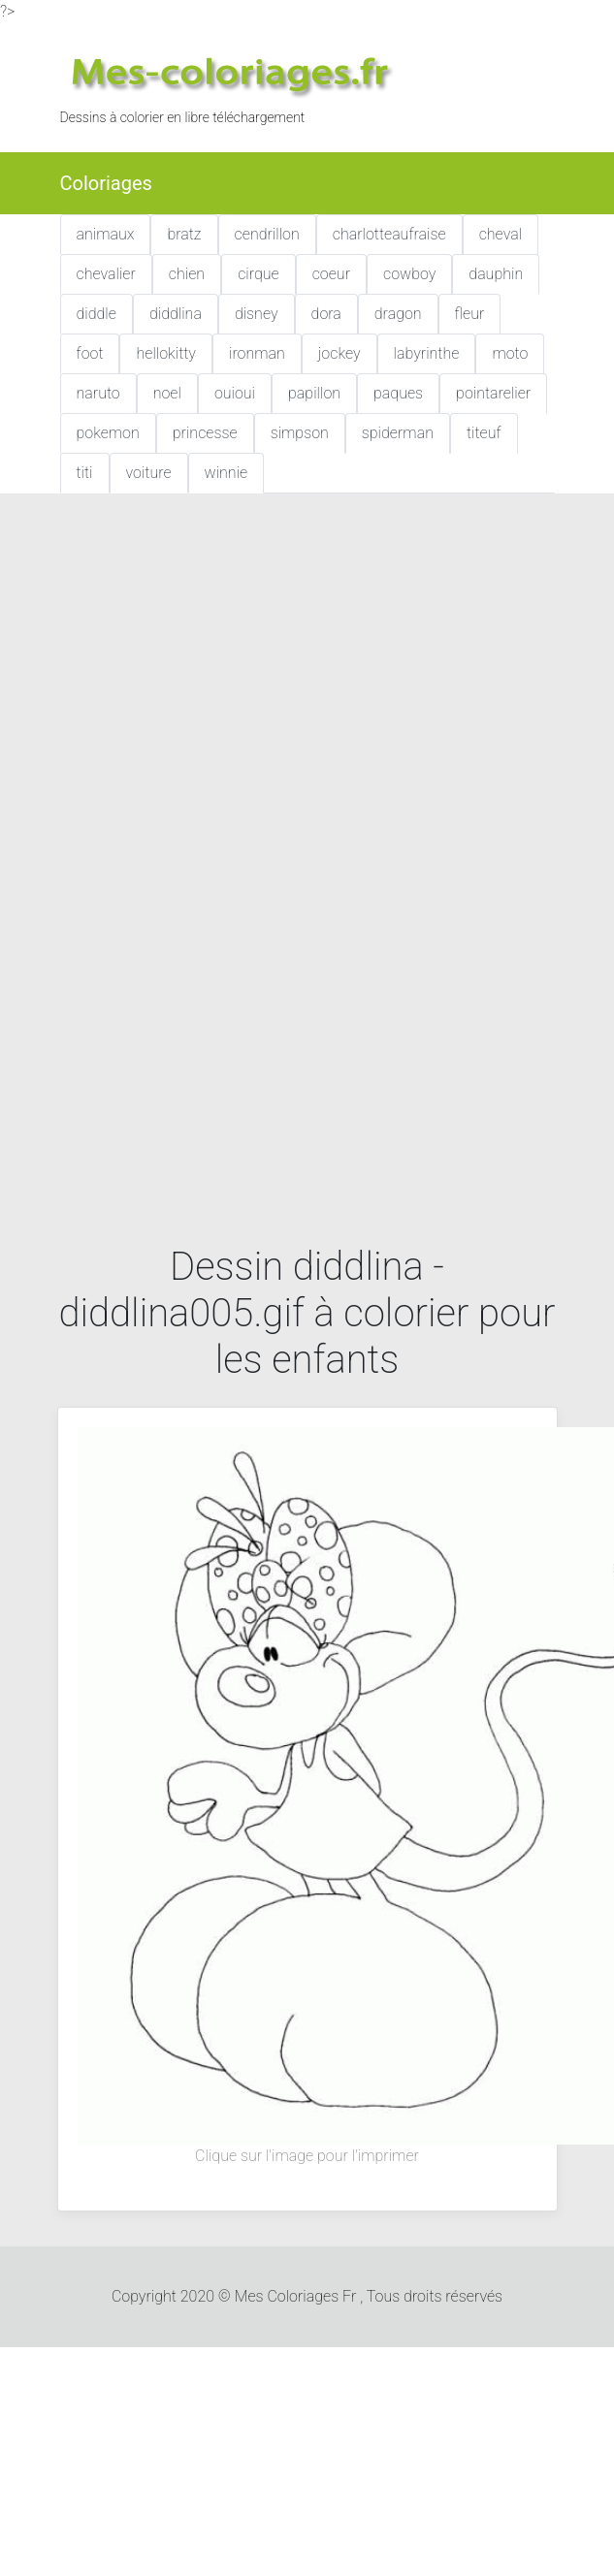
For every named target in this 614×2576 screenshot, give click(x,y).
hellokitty (166, 353)
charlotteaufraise (389, 234)
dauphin (496, 274)
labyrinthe (427, 353)
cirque (258, 274)
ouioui (234, 393)
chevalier (106, 274)
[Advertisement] (227, 698)
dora (326, 313)
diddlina (175, 313)
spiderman (398, 433)
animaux (106, 234)
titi (85, 472)
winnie (226, 472)
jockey (339, 353)
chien (187, 274)
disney (256, 313)
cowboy (409, 274)
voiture (149, 472)
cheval (500, 234)
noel (167, 393)
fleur (470, 313)
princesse (205, 433)
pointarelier (493, 393)
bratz (184, 234)
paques (398, 393)
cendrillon (267, 234)
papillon (314, 393)
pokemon (108, 433)
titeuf (484, 433)
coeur (331, 274)
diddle (96, 313)
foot (90, 353)
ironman (257, 353)
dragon (398, 313)
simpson (300, 433)
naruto (98, 393)
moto (510, 353)
